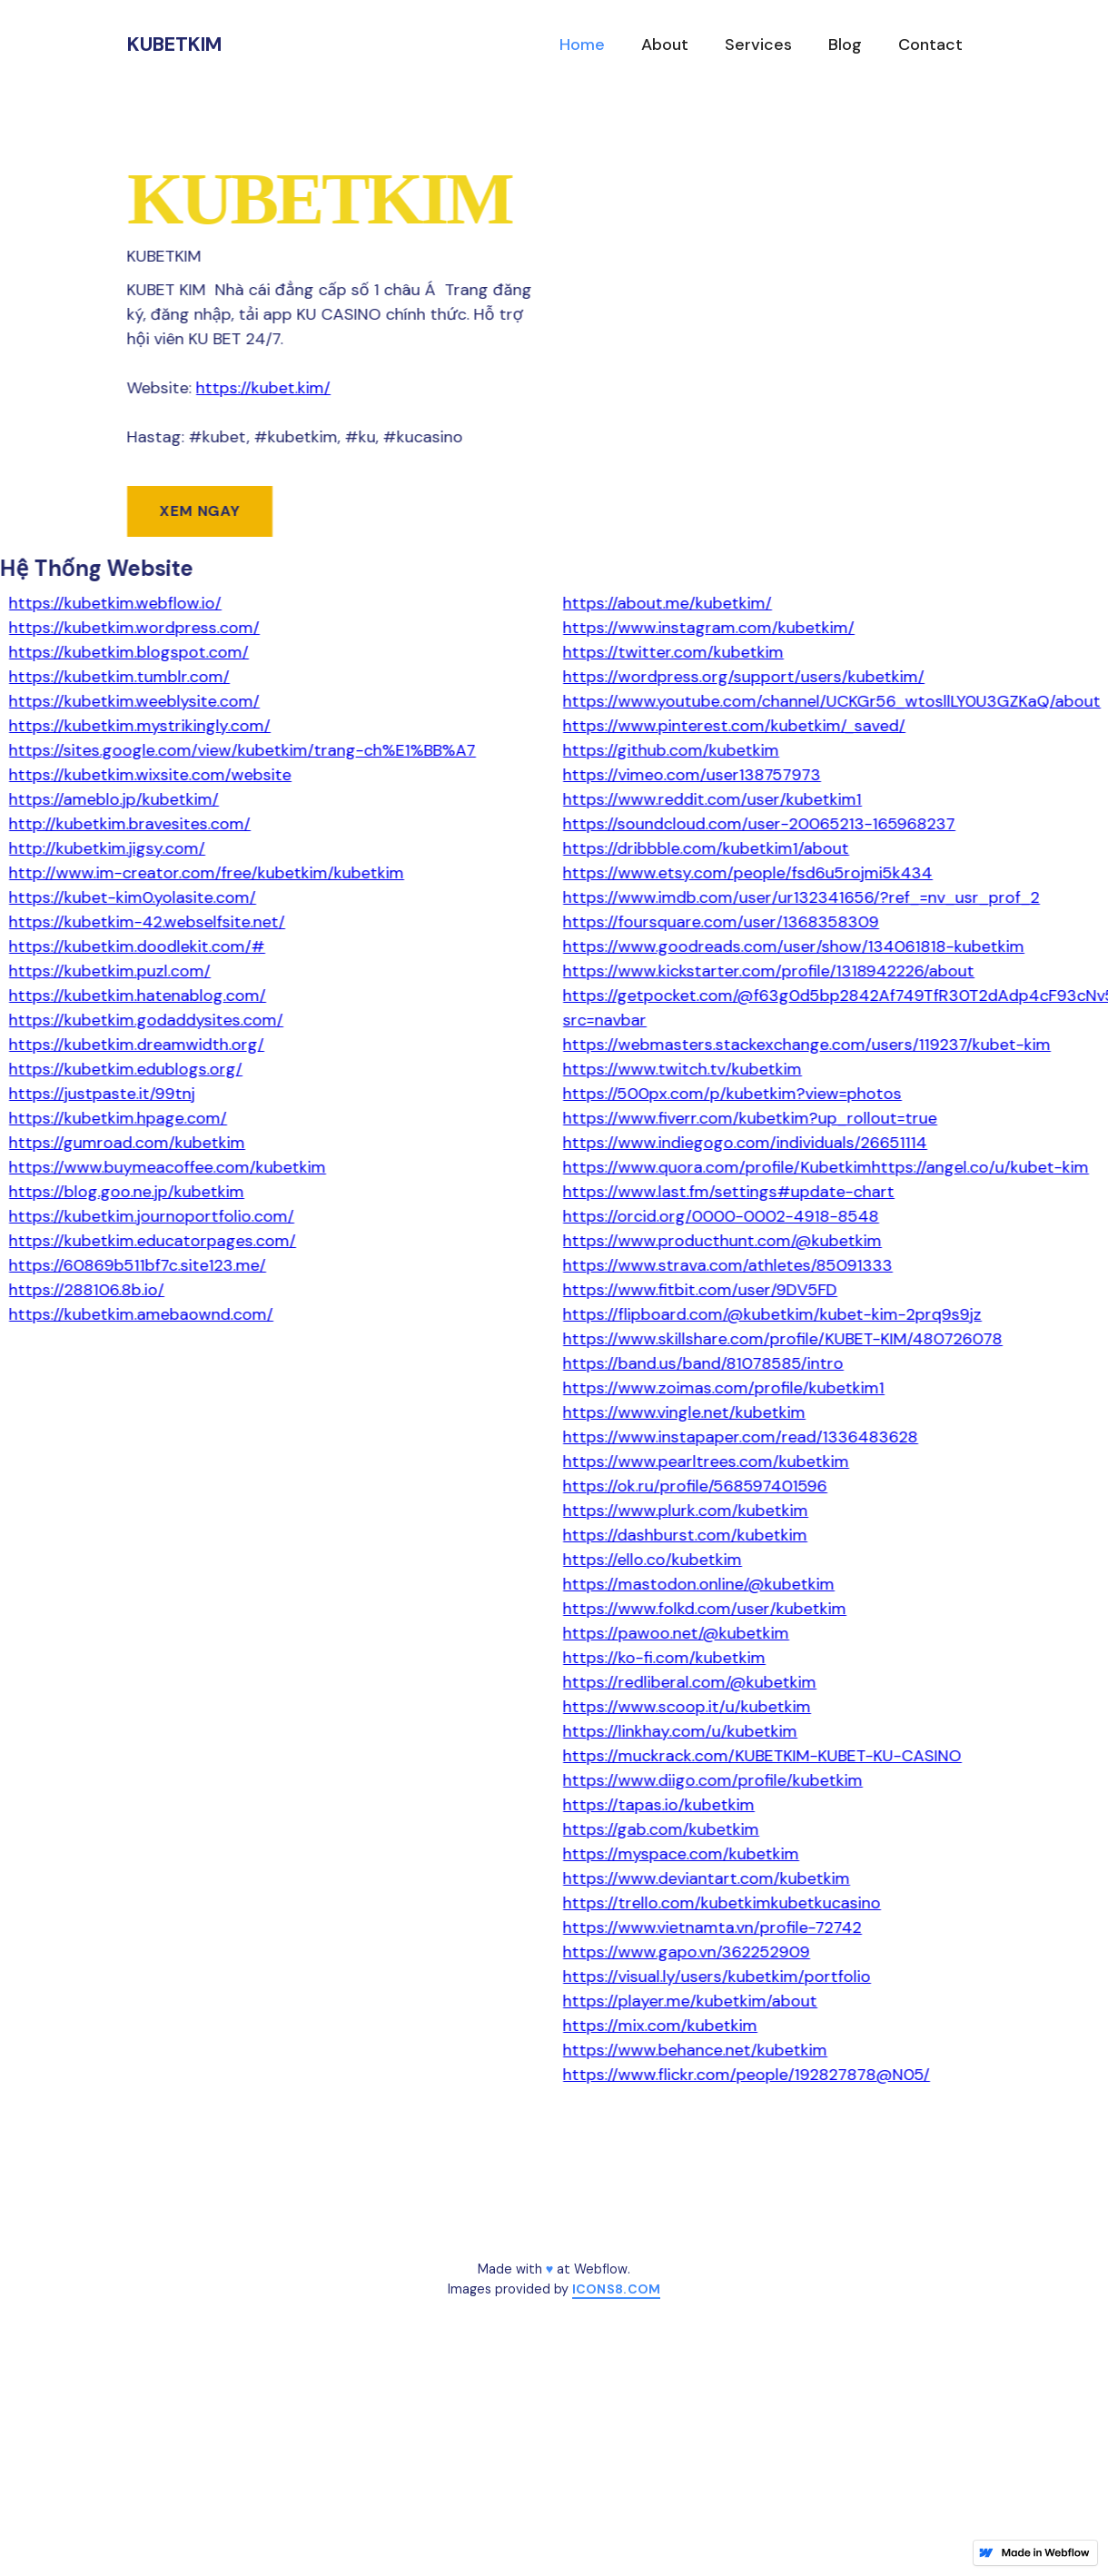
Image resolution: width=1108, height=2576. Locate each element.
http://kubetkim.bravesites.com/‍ (130, 824)
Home (582, 44)
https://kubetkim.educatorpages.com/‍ (152, 1241)
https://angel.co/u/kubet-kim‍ (980, 1167)
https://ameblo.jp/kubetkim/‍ (114, 799)
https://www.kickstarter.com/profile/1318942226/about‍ (768, 971)
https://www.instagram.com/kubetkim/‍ (709, 628)
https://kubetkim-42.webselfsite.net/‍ (147, 922)
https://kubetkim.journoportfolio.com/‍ (151, 1216)
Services (758, 44)
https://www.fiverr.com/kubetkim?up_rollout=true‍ (750, 1118)
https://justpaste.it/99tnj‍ (102, 1094)
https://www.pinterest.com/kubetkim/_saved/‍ (734, 726)
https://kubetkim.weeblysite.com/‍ (134, 701)
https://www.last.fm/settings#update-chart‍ (729, 1192)
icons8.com (616, 2289)
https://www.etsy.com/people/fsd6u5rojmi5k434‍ (748, 873)
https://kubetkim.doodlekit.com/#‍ (137, 946)
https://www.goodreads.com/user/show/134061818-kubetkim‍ (793, 946)
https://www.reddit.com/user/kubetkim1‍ (712, 799)
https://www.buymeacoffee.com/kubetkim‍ (167, 1167)
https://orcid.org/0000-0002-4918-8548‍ (721, 1216)
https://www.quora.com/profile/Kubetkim (717, 1167)
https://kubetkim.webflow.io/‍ (115, 603)
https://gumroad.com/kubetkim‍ (127, 1143)
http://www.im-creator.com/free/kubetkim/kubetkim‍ (206, 873)
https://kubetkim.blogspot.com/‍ (129, 652)
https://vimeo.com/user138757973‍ (692, 775)
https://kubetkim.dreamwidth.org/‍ (136, 1044)
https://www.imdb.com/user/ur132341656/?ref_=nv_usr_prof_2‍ (801, 897)
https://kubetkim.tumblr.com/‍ (119, 677)
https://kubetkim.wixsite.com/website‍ (150, 775)
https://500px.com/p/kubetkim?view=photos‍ (732, 1094)
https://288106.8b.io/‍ (86, 1290)
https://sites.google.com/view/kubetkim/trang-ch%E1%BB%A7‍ (242, 750)
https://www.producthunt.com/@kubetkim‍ (722, 1241)
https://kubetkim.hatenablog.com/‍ (137, 995)
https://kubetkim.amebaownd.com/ (141, 1314)
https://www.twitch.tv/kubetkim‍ (682, 1069)
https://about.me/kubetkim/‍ (667, 603)
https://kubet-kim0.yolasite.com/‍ (132, 897)
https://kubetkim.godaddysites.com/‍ (146, 1020)
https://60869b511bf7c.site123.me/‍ (137, 1265)
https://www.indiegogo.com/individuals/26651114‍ (745, 1143)
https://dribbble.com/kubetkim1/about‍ (706, 848)
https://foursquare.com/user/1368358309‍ (721, 922)
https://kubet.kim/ (263, 388)
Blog (845, 44)
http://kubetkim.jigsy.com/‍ (107, 848)
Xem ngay (200, 510)
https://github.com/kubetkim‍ (671, 750)
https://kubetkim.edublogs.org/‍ (125, 1069)
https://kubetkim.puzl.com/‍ (110, 971)
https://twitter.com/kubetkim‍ (673, 652)
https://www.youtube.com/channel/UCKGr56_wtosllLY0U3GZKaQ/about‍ (832, 701)
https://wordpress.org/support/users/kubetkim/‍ (744, 677)
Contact (930, 44)
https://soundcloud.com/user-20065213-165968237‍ (759, 824)
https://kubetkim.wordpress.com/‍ (134, 628)
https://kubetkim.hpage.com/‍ (118, 1118)
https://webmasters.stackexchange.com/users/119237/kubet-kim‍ (807, 1044)
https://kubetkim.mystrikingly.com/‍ (140, 726)
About (664, 44)
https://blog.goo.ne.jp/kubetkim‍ (126, 1192)
